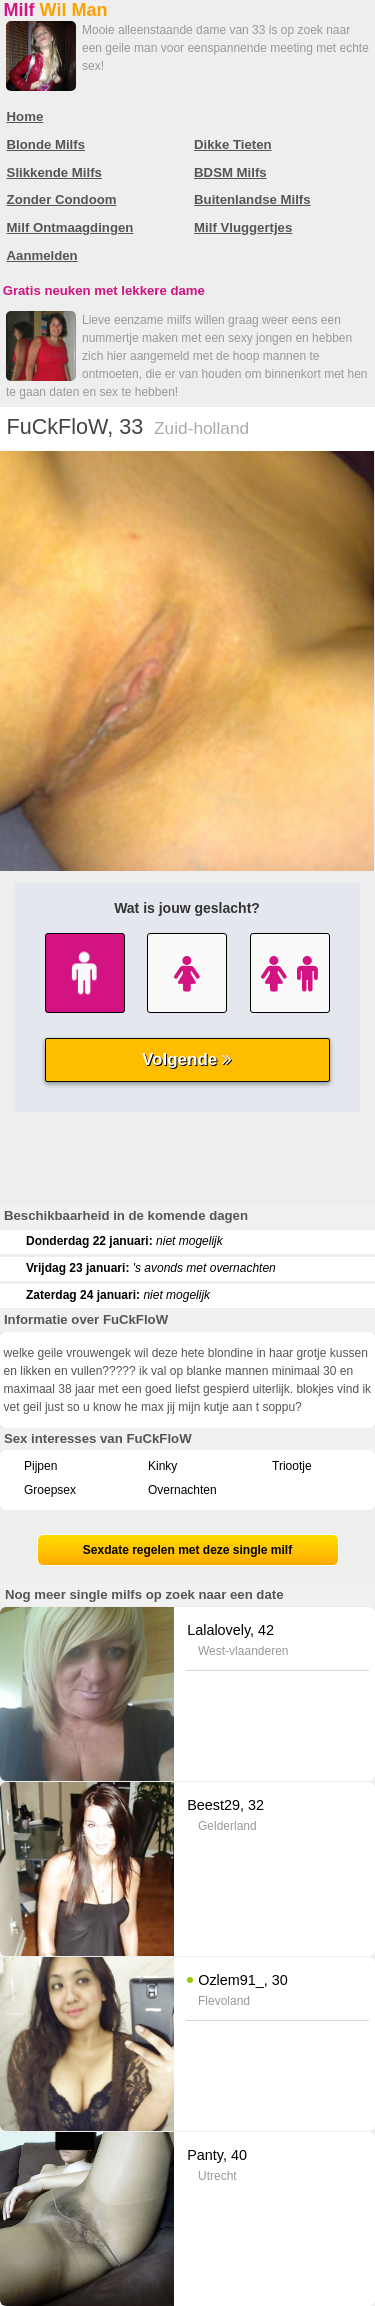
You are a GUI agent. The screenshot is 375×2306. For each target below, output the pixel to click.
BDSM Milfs (230, 172)
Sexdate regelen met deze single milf (187, 1550)
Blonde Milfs (46, 144)
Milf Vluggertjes (243, 227)
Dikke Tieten (232, 144)
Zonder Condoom (62, 199)
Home (25, 116)
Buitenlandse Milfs (252, 199)
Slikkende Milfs (54, 172)
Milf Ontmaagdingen (70, 227)
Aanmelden (42, 255)
